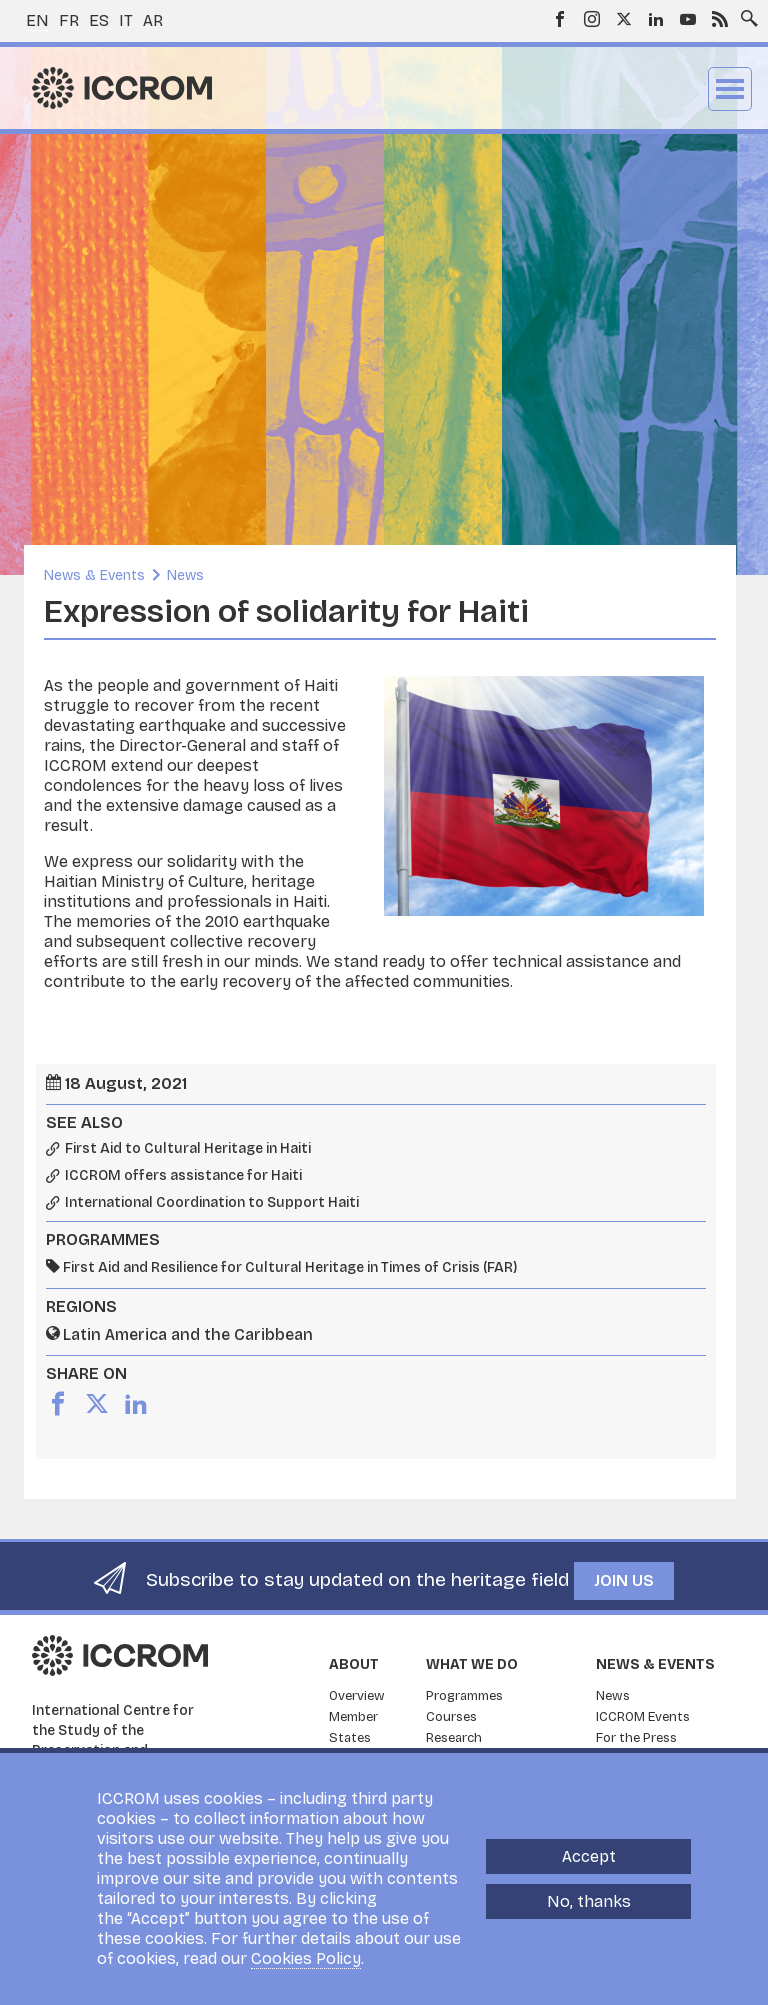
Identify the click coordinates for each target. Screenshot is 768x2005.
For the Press (636, 1738)
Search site (745, 13)
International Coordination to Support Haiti (212, 1203)
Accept (589, 1856)
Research (454, 1738)
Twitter (624, 19)
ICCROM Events (643, 1717)
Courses (451, 1717)
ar (153, 20)
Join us (624, 1580)
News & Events (94, 575)
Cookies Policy (306, 1958)
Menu (730, 89)
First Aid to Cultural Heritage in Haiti (188, 1149)
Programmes (464, 1696)
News (185, 575)
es (99, 20)
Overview (357, 1696)
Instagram (592, 19)
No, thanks (589, 1901)
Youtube (688, 19)
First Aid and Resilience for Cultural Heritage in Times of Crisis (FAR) (290, 1267)
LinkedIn (656, 19)
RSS (720, 19)
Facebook (560, 19)
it (126, 20)
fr (69, 20)
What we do (472, 1664)
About (354, 1664)
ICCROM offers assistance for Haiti (183, 1176)
